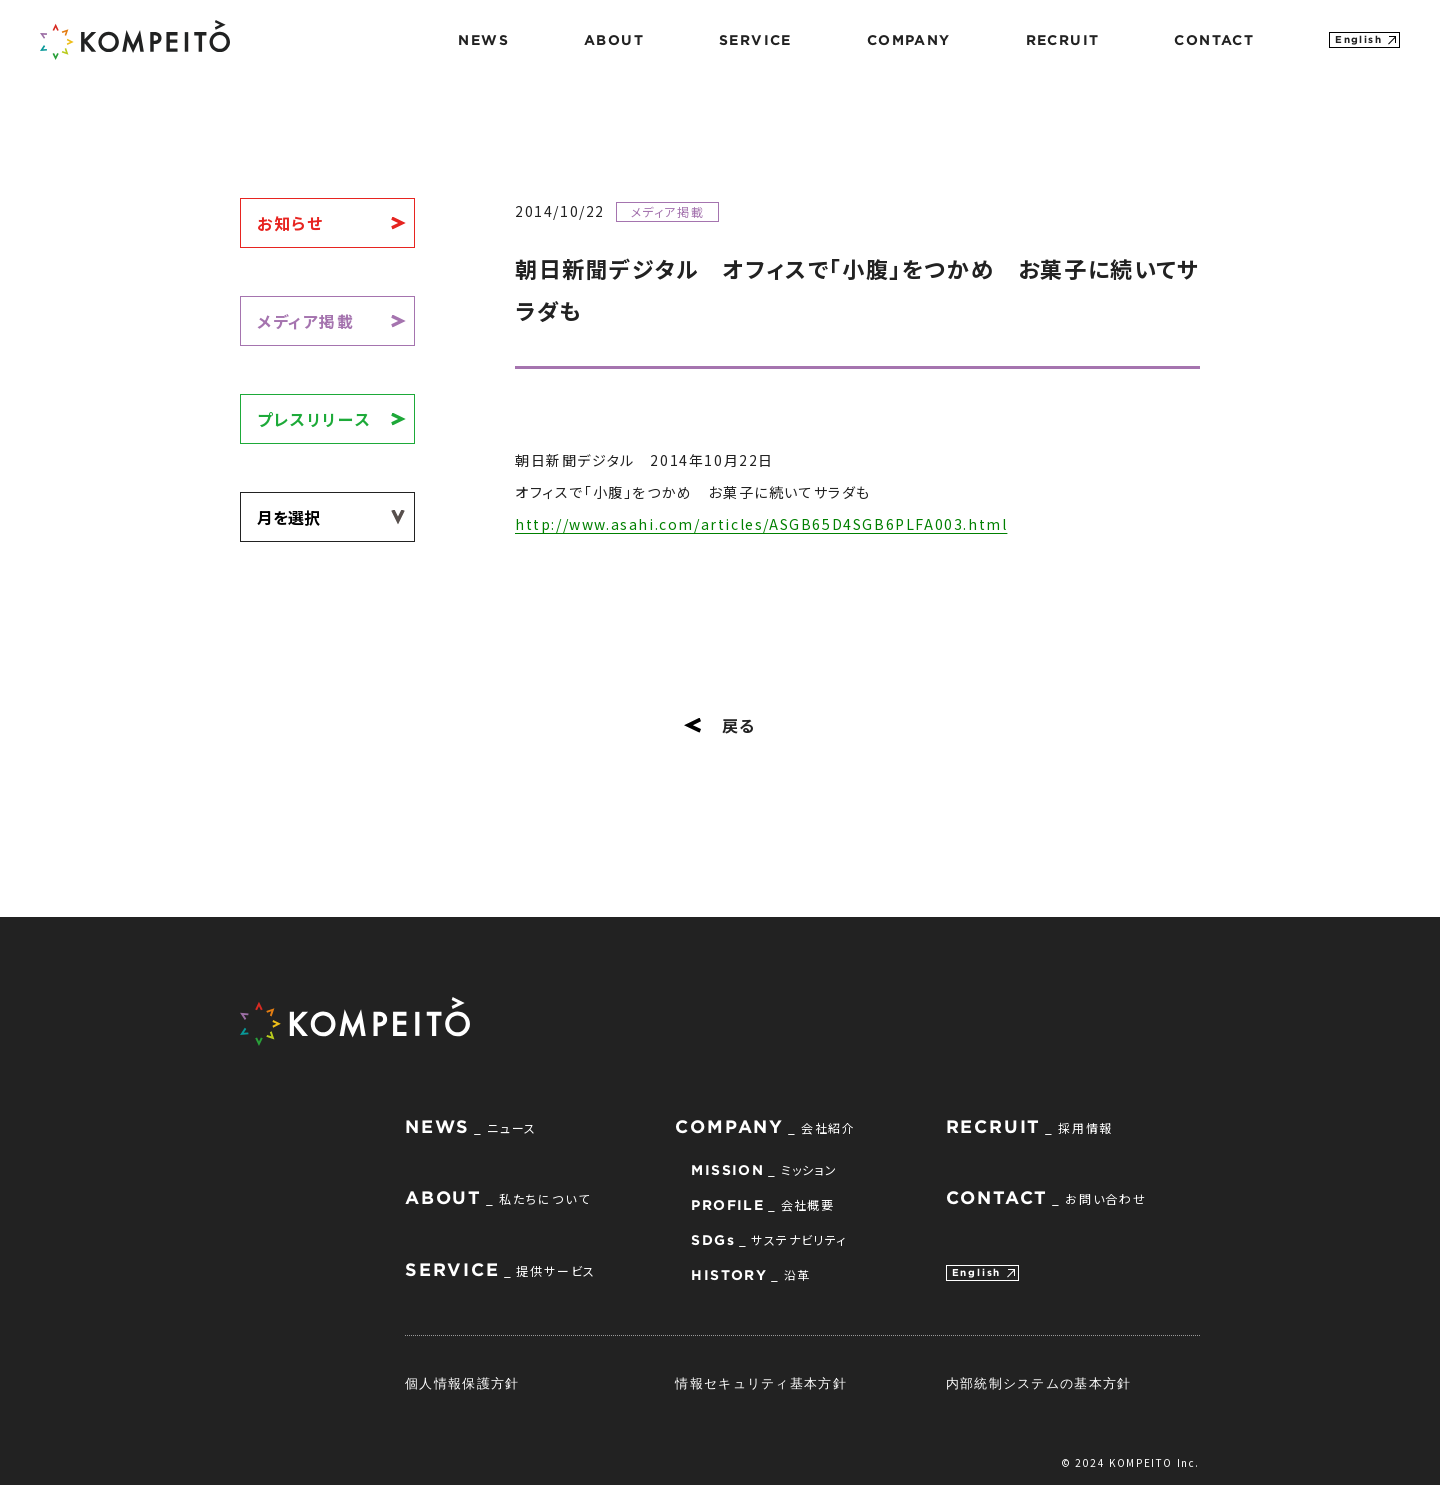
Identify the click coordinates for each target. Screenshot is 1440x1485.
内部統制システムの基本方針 (1039, 1383)
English (1358, 39)
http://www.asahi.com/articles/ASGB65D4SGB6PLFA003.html (761, 524)
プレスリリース (314, 419)
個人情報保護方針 (462, 1383)
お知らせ (290, 223)
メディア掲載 (306, 321)
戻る (720, 725)
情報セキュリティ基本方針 (761, 1383)
